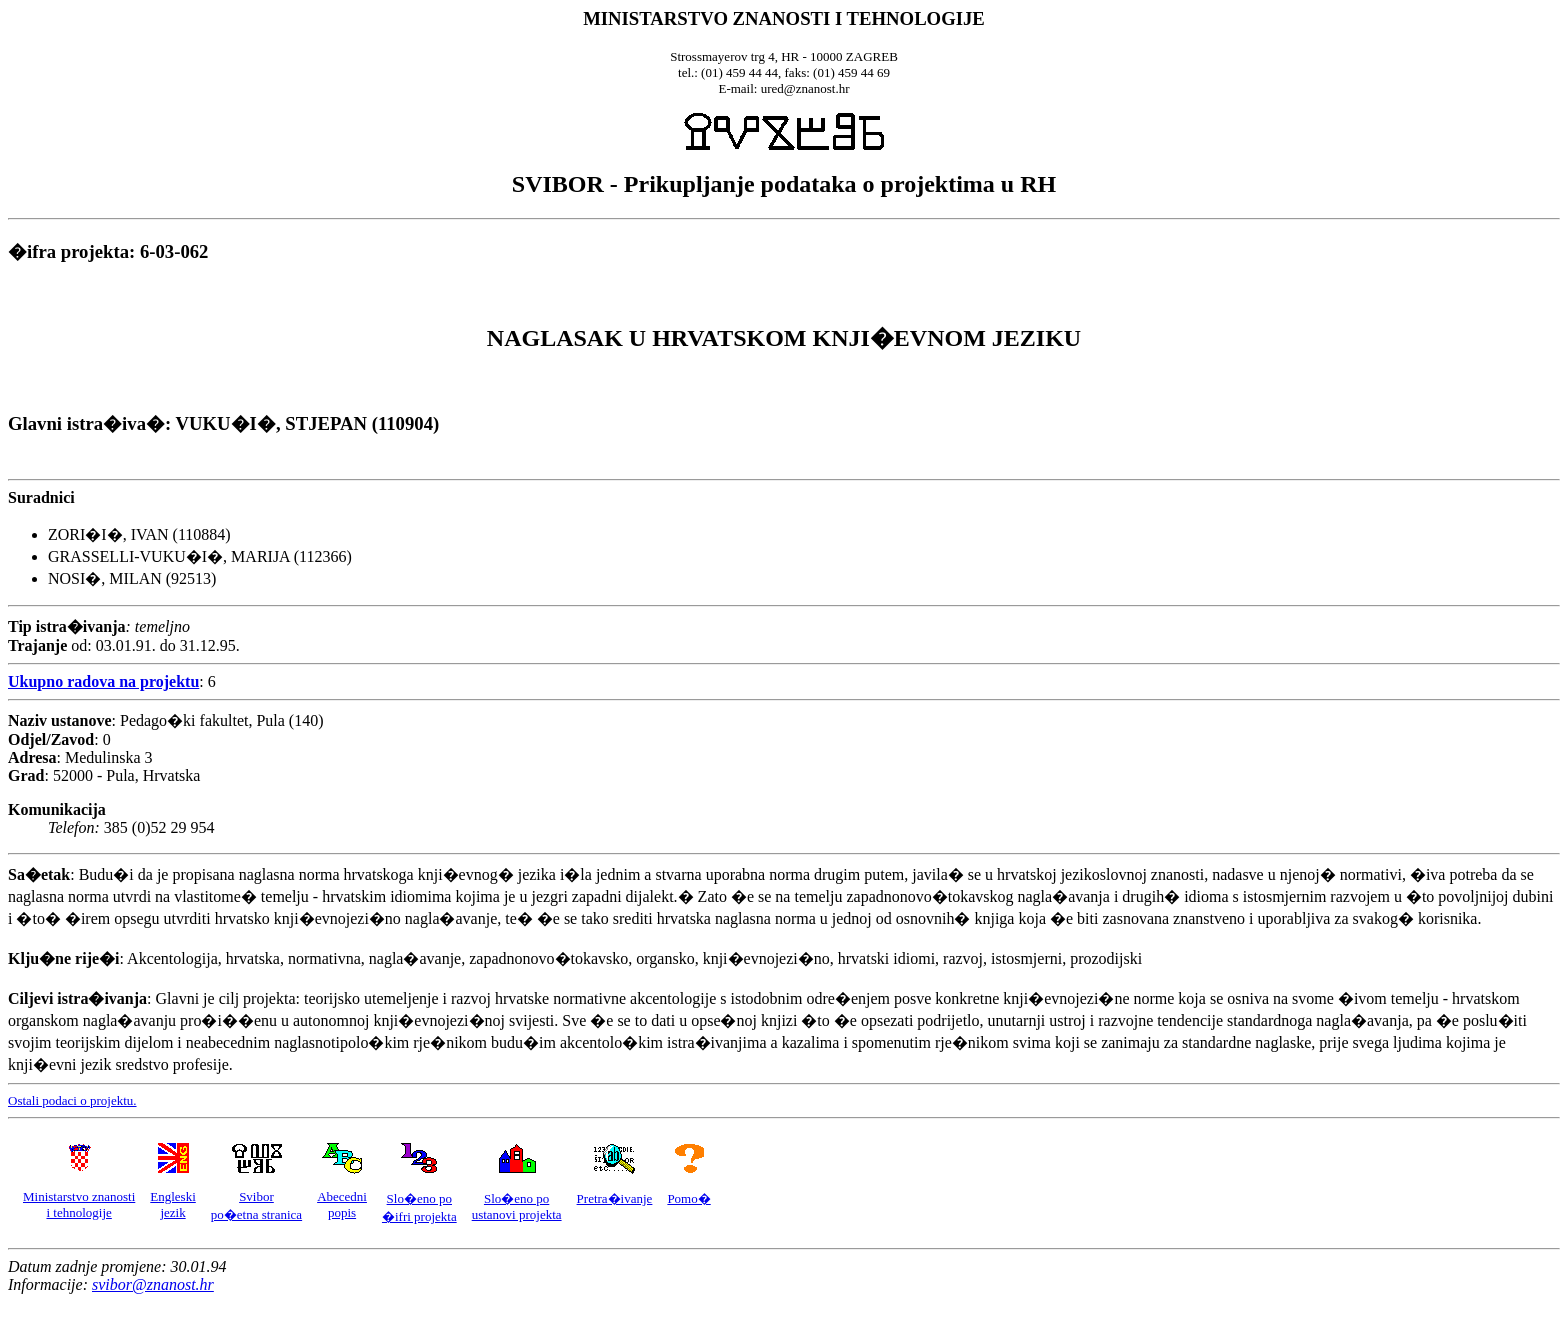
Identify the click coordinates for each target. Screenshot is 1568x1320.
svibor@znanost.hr (153, 1284)
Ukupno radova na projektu (103, 681)
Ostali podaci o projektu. (72, 1100)
